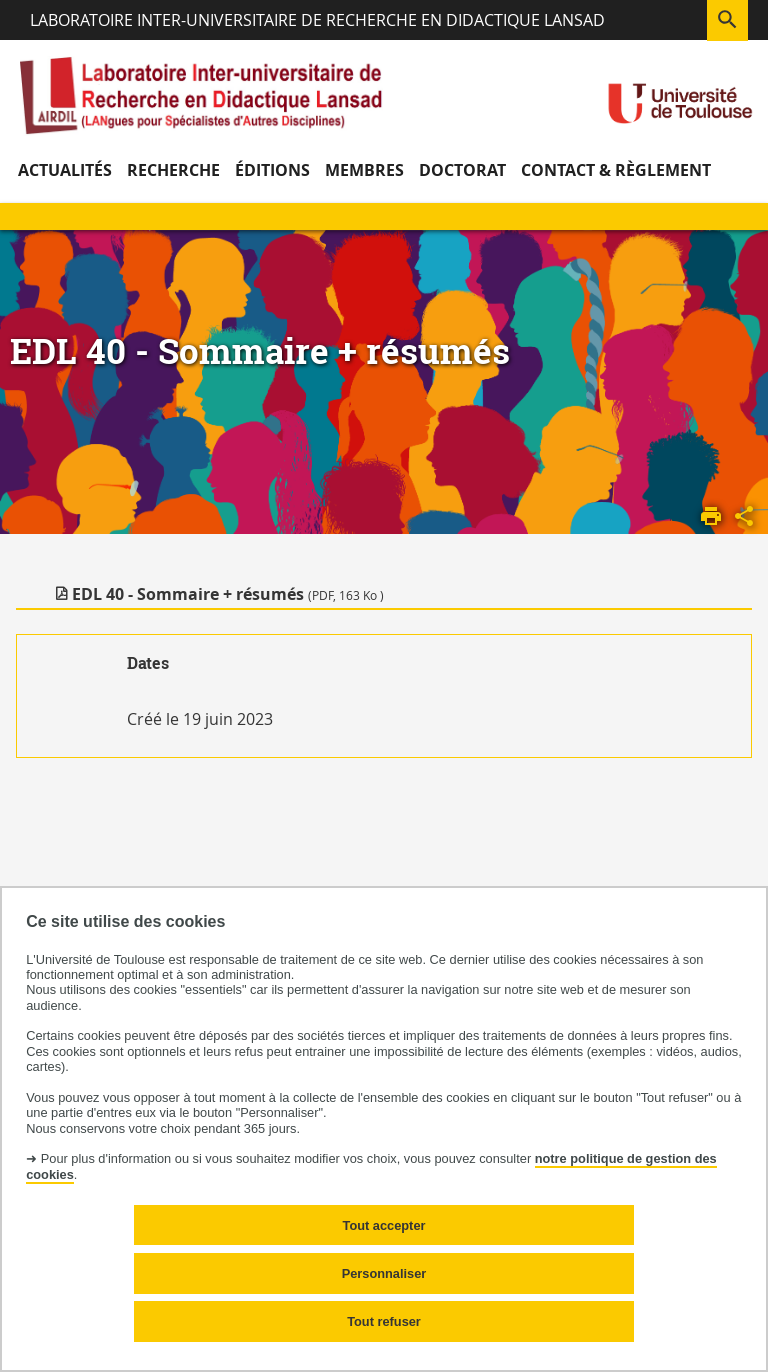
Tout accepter (384, 1225)
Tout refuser (384, 1321)
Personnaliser (384, 1273)
